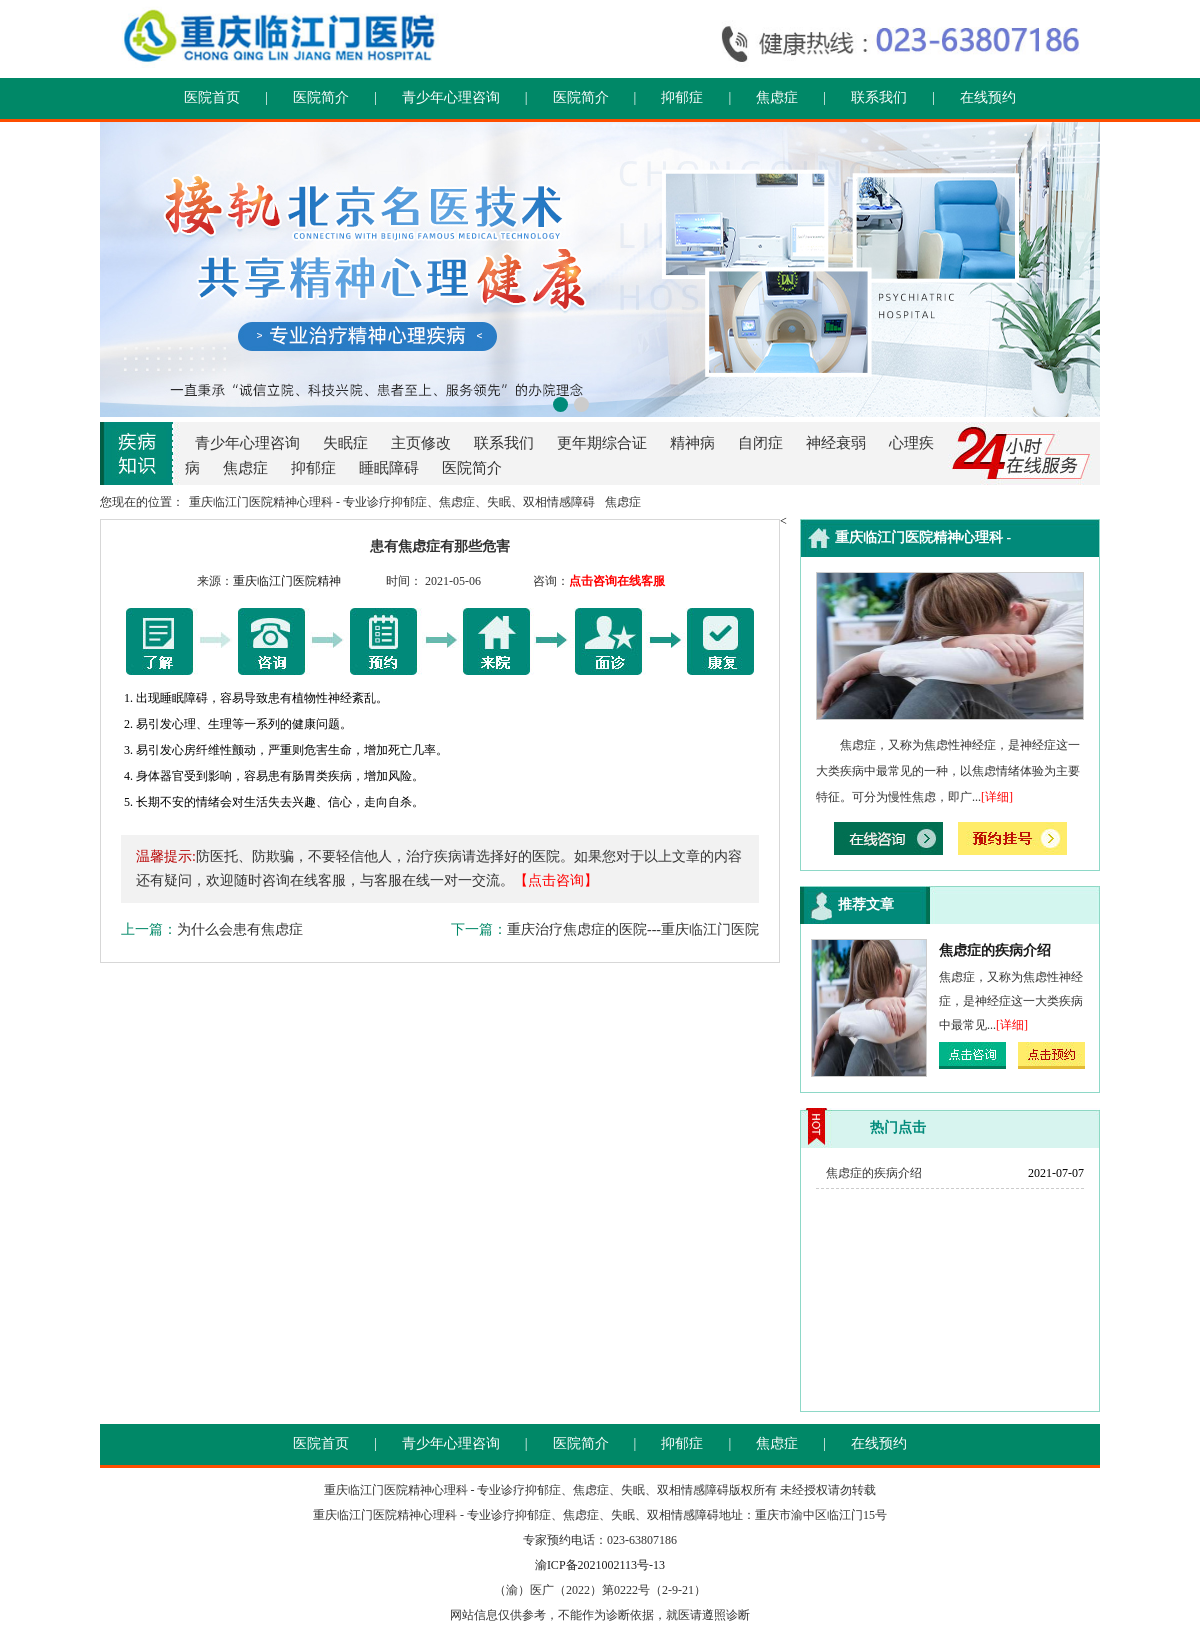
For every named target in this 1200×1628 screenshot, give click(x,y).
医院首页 (212, 97)
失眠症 (345, 443)
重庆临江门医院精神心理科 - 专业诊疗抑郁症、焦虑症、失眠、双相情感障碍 (392, 502)
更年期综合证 (602, 443)
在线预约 (988, 97)
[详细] (997, 797)
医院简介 (321, 97)
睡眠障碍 (389, 468)
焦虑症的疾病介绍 (995, 950)
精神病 (692, 443)
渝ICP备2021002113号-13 (600, 1565)
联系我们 (879, 97)
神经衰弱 (836, 443)
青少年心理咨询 (451, 97)
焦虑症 (777, 97)
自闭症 (760, 443)
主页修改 (421, 443)
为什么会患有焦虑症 (240, 929)
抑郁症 (682, 97)
